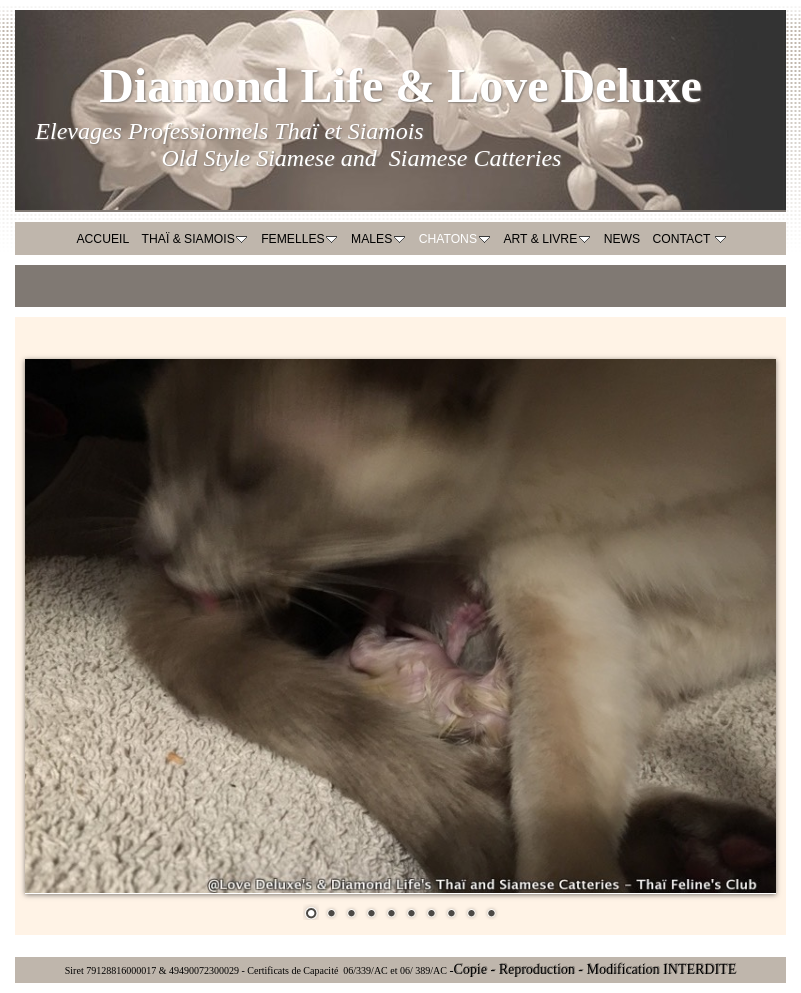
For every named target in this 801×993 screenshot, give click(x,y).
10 (491, 912)
